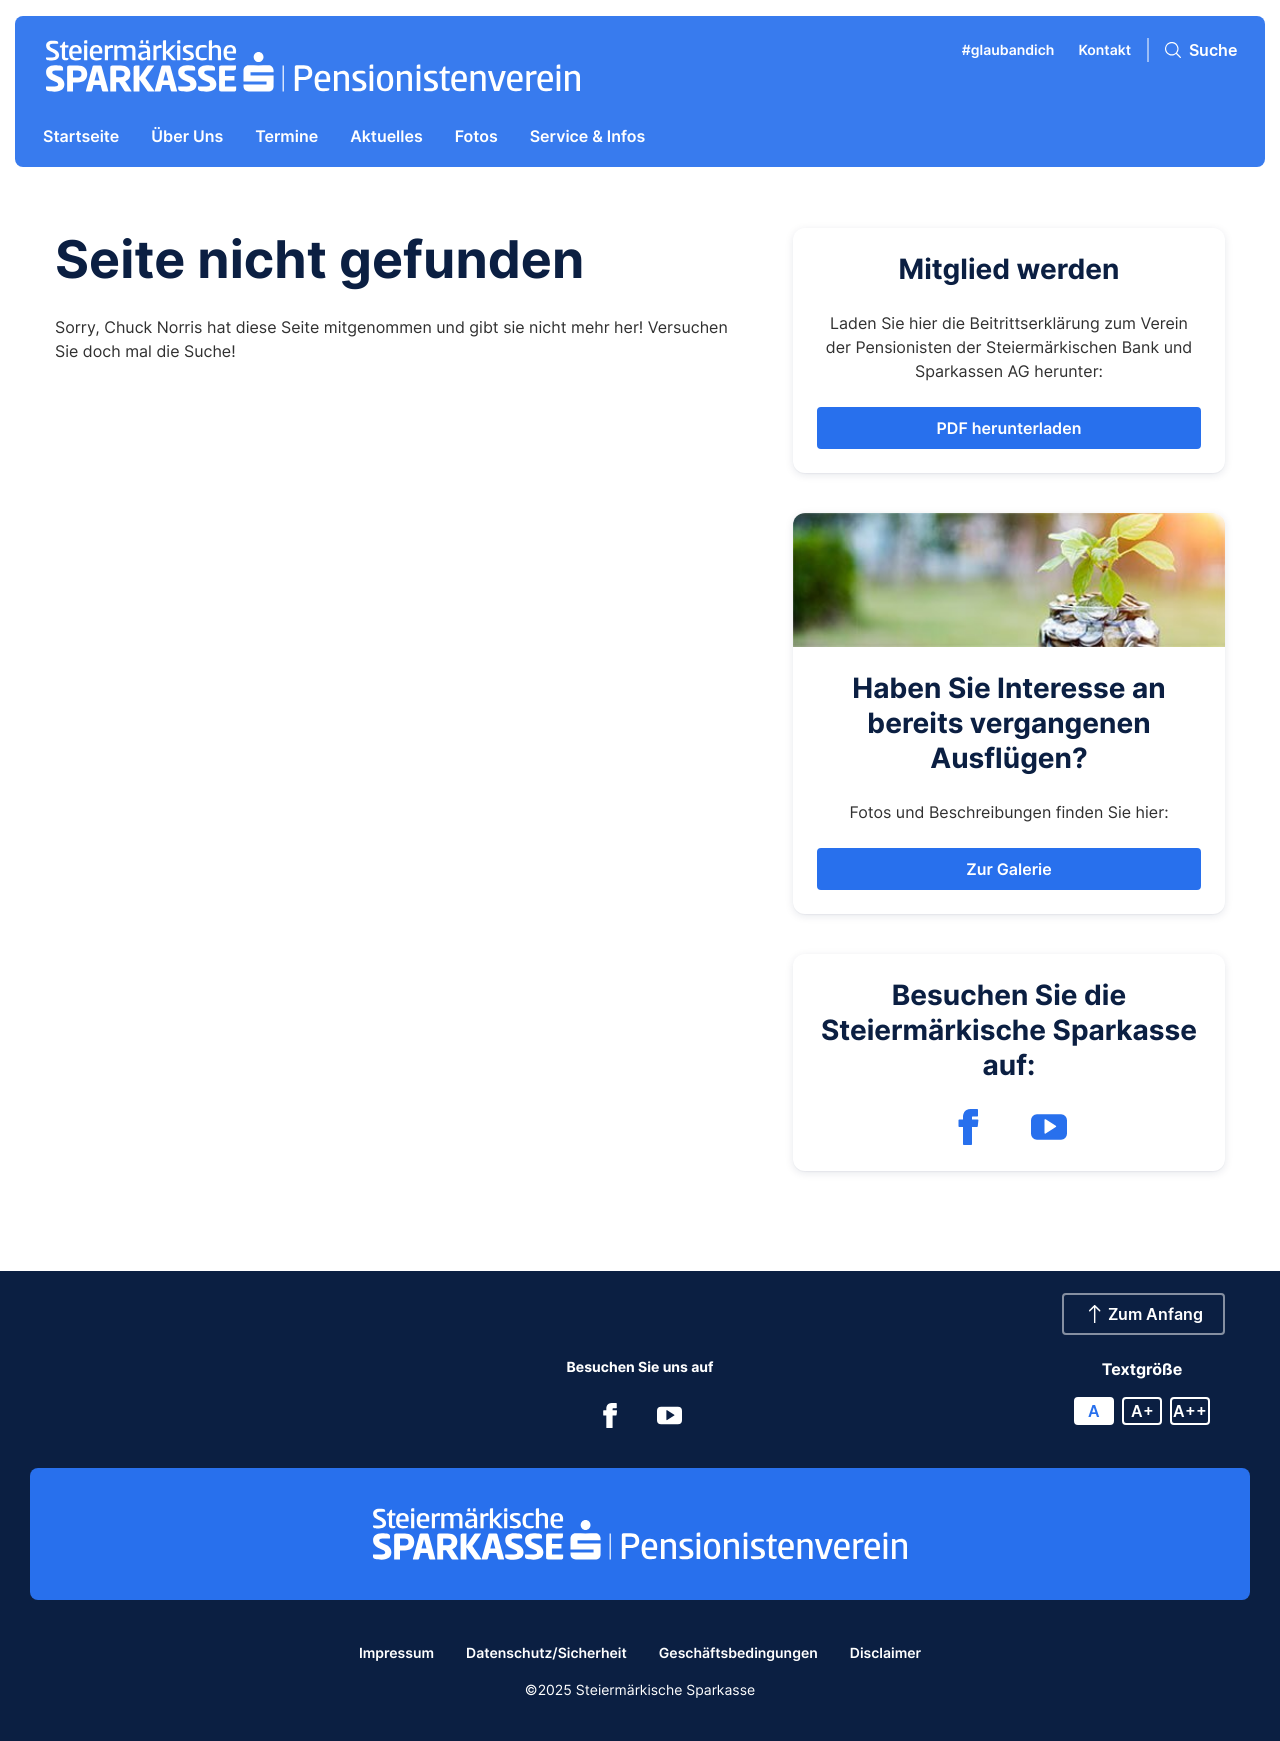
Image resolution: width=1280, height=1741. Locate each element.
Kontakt (1104, 50)
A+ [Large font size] (1142, 1411)
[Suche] (1201, 50)
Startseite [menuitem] (81, 136)
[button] (1009, 428)
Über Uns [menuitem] (187, 136)
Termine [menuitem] (286, 136)
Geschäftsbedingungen (738, 1653)
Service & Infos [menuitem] (588, 136)
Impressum (396, 1653)
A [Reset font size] (1094, 1411)
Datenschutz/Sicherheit (546, 1653)
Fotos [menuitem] (476, 136)
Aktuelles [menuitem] (386, 136)
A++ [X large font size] (1190, 1411)
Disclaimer (885, 1653)
